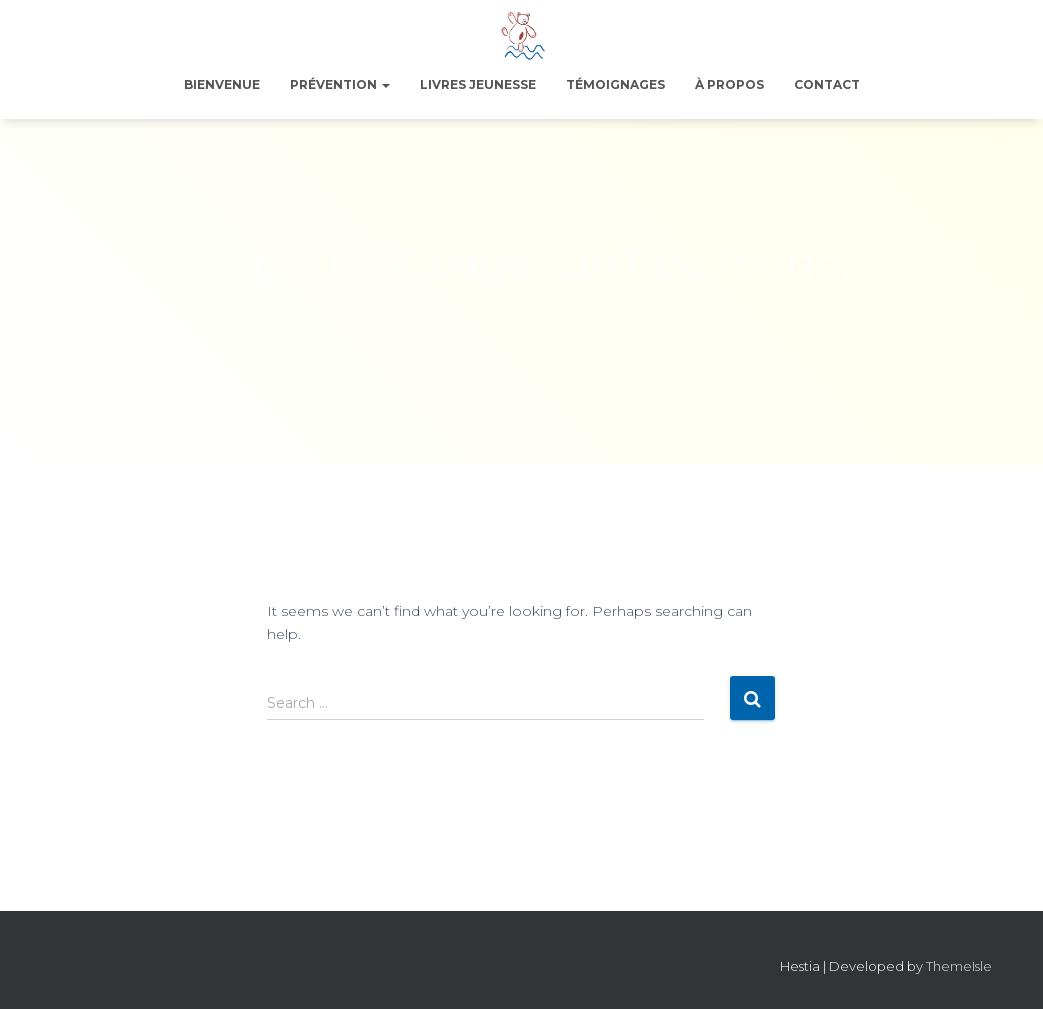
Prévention (340, 84)
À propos (729, 84)
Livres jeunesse (478, 84)
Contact (827, 84)
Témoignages (615, 84)
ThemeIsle (959, 966)
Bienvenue (222, 84)
